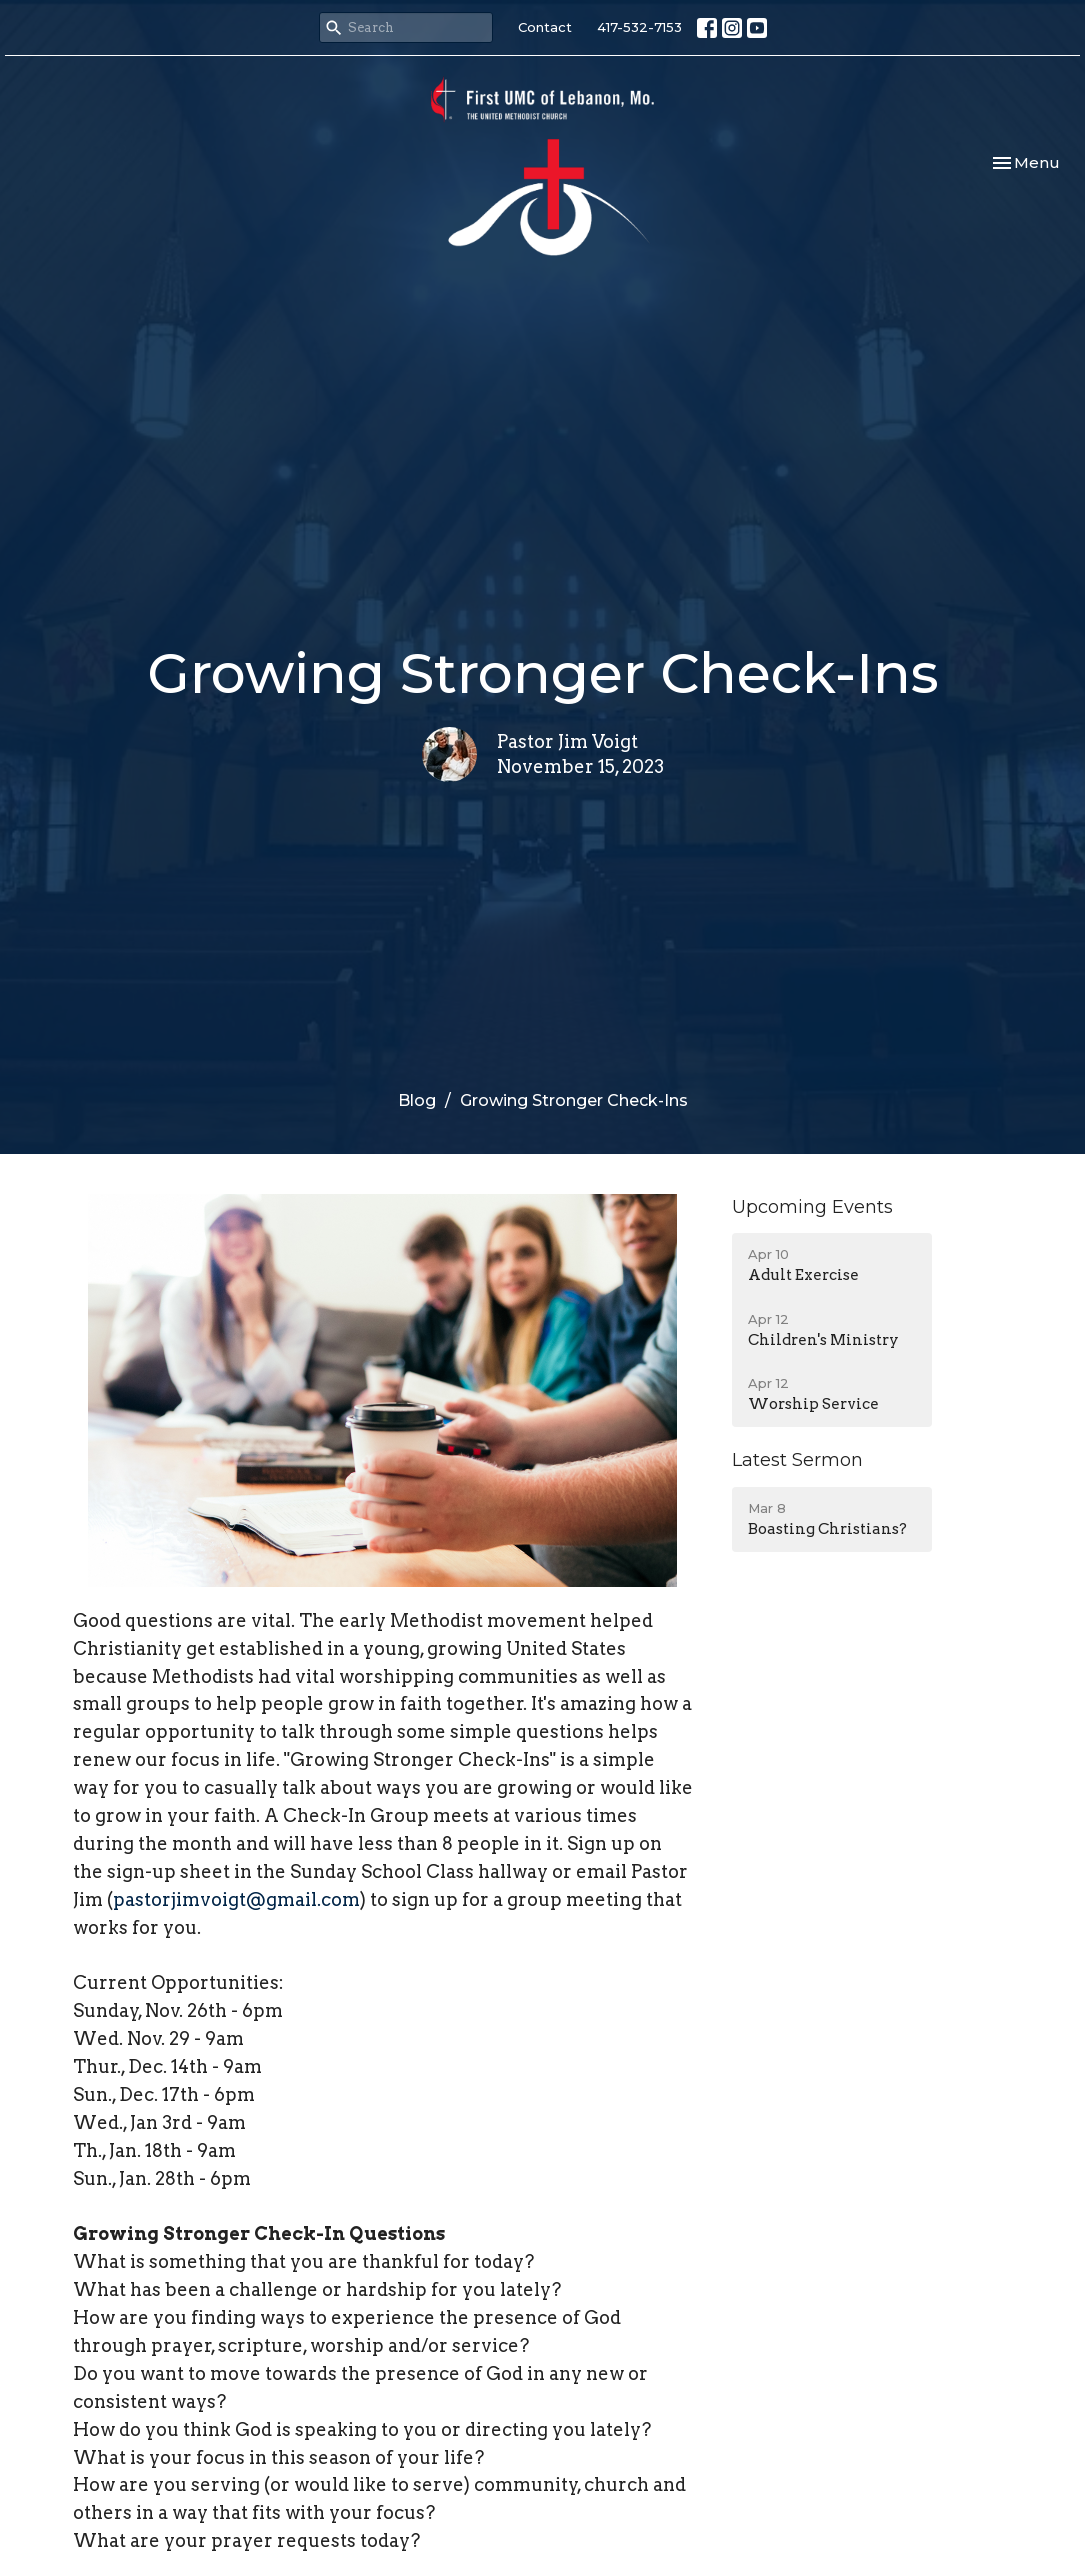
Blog (417, 1100)
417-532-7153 (639, 27)
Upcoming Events (812, 1207)
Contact (545, 27)
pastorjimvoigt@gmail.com (236, 1899)
